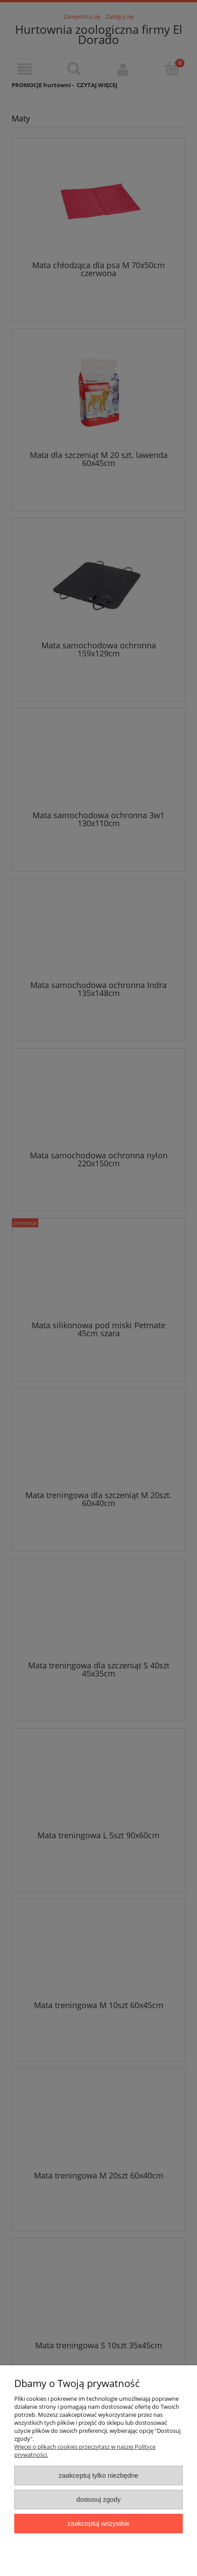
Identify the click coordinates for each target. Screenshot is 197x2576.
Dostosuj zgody (98, 2499)
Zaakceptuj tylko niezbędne (98, 2475)
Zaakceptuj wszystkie (98, 2523)
